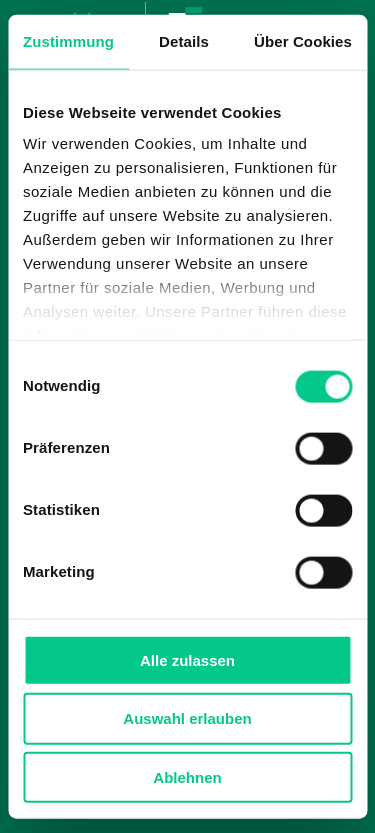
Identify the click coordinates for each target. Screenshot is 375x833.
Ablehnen (187, 777)
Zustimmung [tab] (68, 40)
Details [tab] (184, 40)
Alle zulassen (187, 659)
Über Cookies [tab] (303, 40)
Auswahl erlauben (187, 718)
